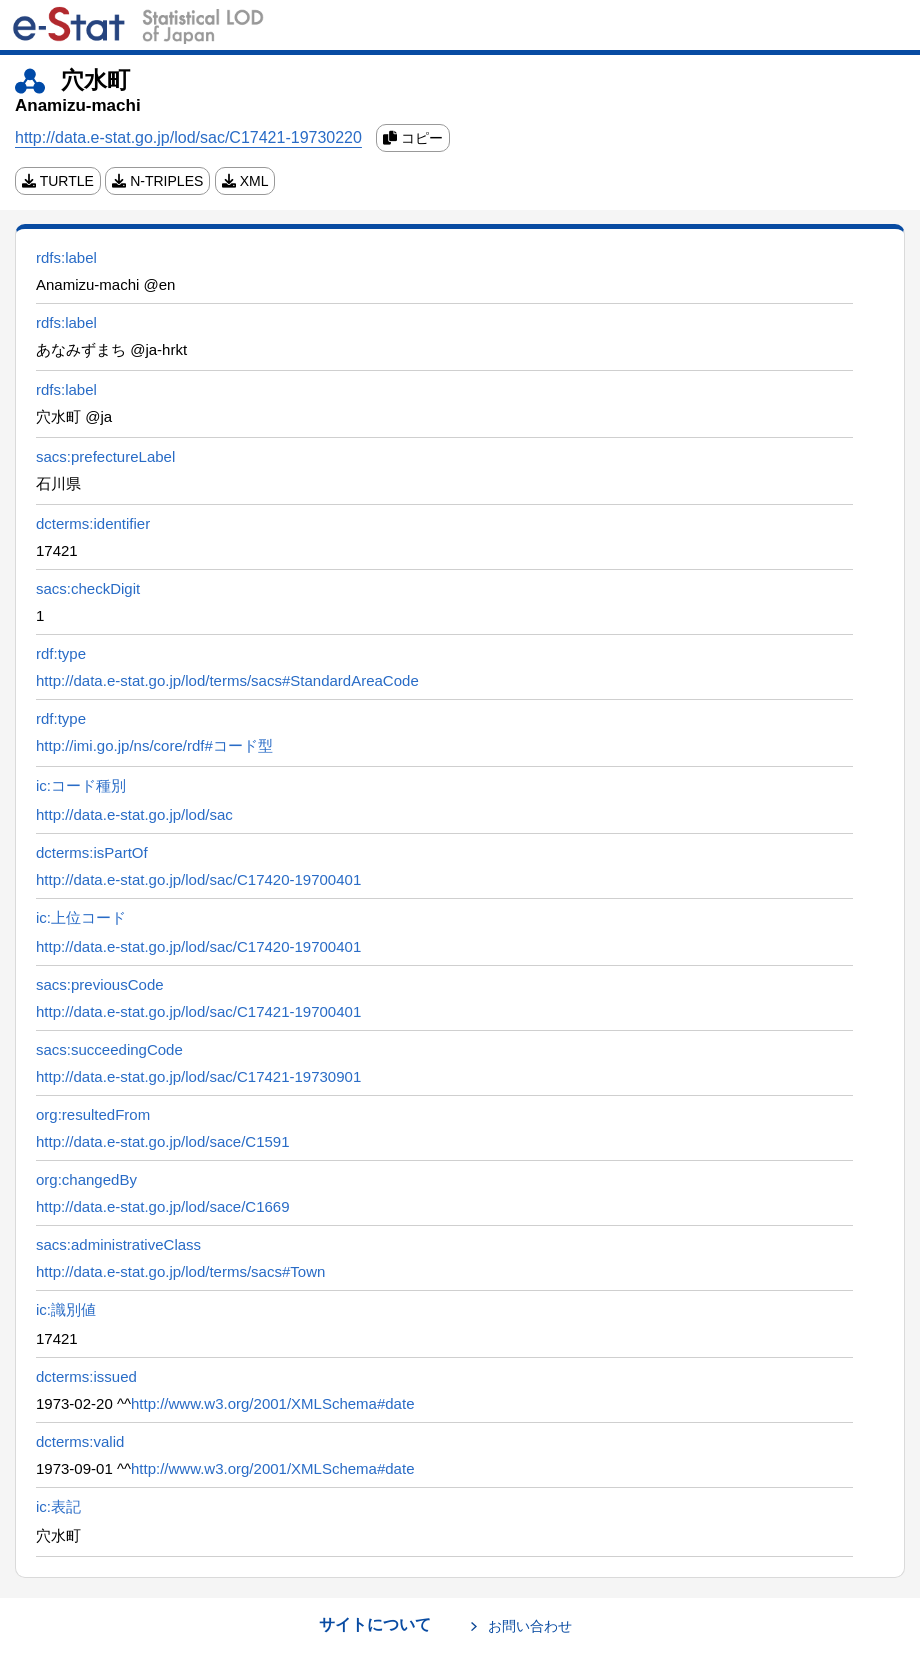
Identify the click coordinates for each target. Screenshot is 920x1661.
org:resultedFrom (93, 1114)
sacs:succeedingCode (109, 1049)
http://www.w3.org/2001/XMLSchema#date (273, 1403)
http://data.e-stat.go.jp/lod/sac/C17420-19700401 (198, 879)
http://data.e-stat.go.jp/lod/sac (134, 814)
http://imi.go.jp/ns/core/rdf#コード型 (154, 745)
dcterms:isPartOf (92, 852)
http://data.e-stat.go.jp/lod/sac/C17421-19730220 (188, 137)
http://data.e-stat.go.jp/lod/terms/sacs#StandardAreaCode (227, 680)
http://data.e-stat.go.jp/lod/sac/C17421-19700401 (198, 1011)
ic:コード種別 (81, 785)
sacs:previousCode (100, 984)
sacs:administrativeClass (118, 1244)
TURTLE (58, 181)
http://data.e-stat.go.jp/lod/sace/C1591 (163, 1141)
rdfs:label (66, 257)
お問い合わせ (530, 1626)
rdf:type (61, 653)
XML (245, 181)
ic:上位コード (81, 917)
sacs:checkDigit (88, 588)
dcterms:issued (86, 1376)
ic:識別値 (66, 1309)
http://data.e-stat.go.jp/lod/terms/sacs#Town (180, 1271)
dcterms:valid (80, 1441)
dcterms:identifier (93, 523)
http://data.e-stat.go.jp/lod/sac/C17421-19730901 (198, 1076)
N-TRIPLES (157, 181)
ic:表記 (58, 1506)
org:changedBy (86, 1179)
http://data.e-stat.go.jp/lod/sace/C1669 (163, 1206)
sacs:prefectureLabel (105, 456)
